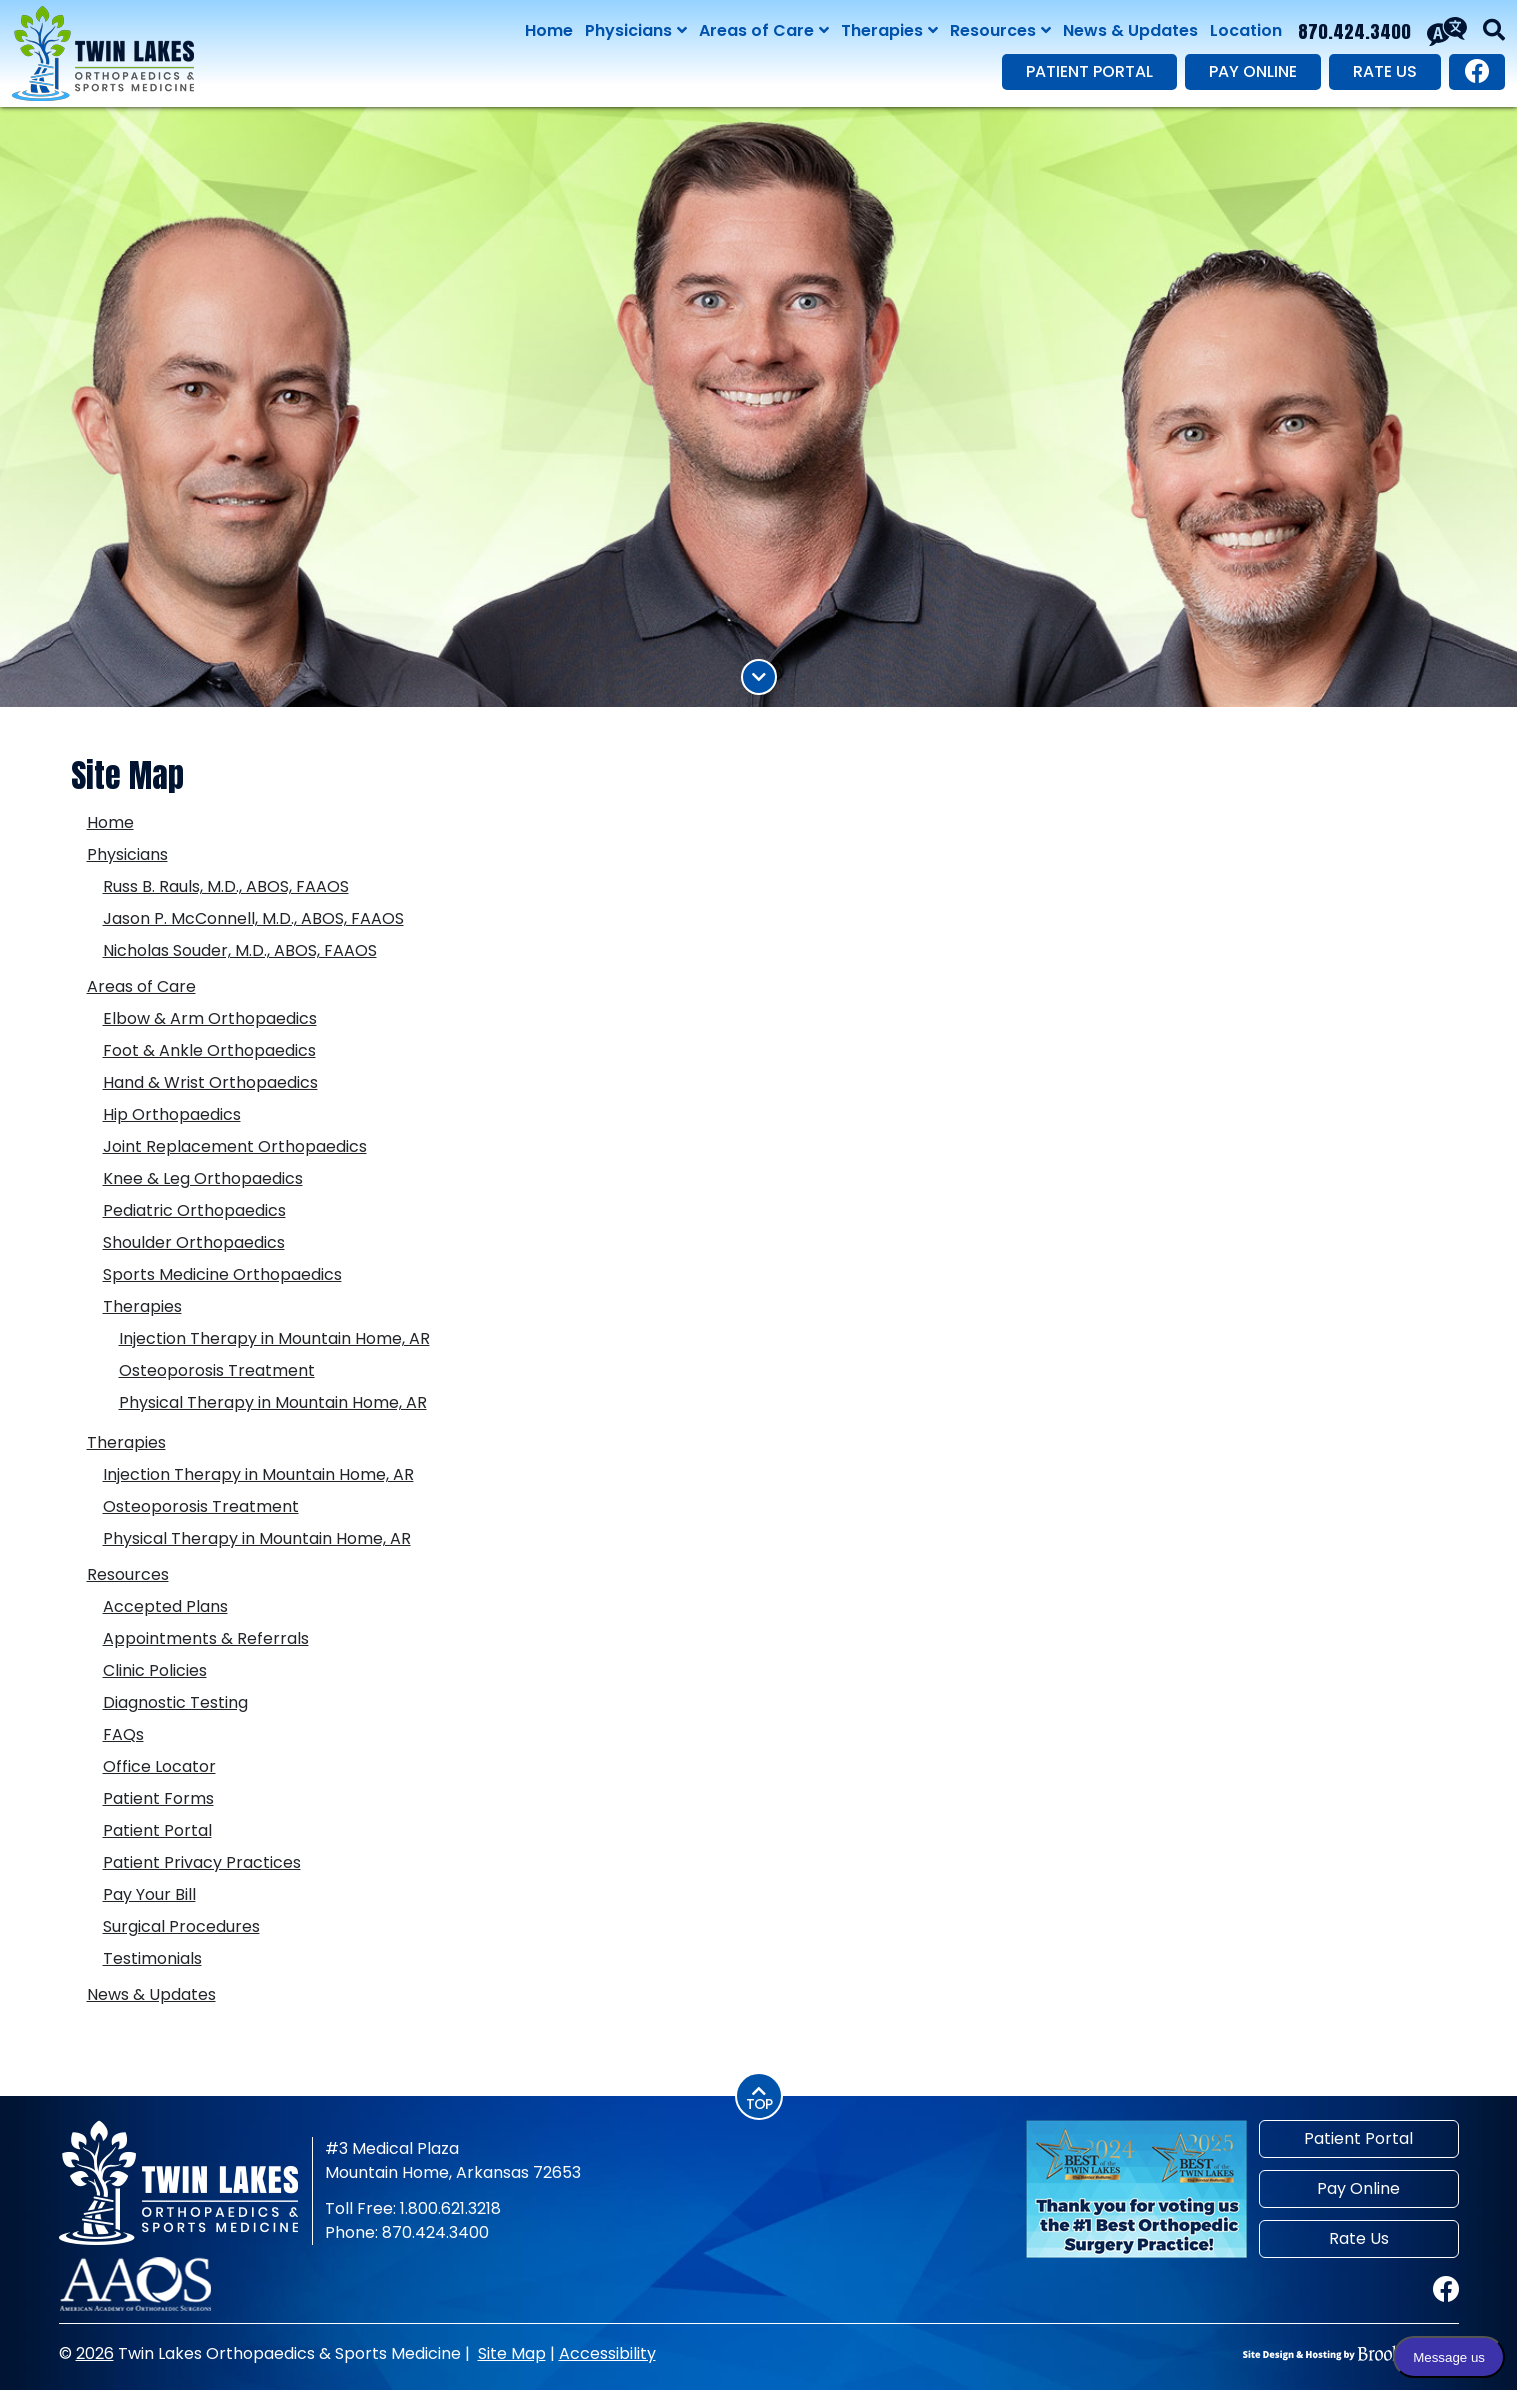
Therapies (142, 1306)
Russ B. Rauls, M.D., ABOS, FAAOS (226, 886)
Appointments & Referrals (206, 1638)
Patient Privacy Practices (202, 1862)
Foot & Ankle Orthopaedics (209, 1050)
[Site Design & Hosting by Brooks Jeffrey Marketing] (1351, 2354)
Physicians (127, 854)
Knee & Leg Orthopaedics (203, 1178)
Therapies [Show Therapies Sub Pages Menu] (889, 31)
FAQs (123, 1734)
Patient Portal (1089, 71)
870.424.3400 (1354, 31)
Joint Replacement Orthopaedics (235, 1146)
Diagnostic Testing (175, 1702)
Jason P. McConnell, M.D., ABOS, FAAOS (253, 918)
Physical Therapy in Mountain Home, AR (273, 1402)
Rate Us (1385, 71)
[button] (1494, 31)
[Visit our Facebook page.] (1477, 72)
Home (549, 30)
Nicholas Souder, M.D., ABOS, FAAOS (240, 950)
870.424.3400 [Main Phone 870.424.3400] (435, 2232)
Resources (128, 1574)
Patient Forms (158, 1798)
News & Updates (1130, 30)
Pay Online (1253, 71)
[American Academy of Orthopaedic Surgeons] (135, 2283)
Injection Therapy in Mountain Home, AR (274, 1338)
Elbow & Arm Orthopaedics (210, 1018)
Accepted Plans (165, 1606)
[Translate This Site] (1447, 31)
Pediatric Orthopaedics (194, 1210)
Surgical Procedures (181, 1926)
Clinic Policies (155, 1670)
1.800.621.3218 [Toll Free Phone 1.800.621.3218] (450, 2208)
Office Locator (159, 1766)
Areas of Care (141, 986)
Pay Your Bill (149, 1894)
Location (1246, 30)
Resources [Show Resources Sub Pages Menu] (1000, 31)
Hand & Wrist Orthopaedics (210, 1082)
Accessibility (607, 2353)
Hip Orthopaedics (172, 1114)
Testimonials (152, 1958)
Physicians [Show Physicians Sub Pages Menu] (636, 31)
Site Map (512, 2353)
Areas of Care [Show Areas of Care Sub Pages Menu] (764, 31)
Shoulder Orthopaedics (194, 1242)
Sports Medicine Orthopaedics (222, 1274)
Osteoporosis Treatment (217, 1370)
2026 (95, 2353)
